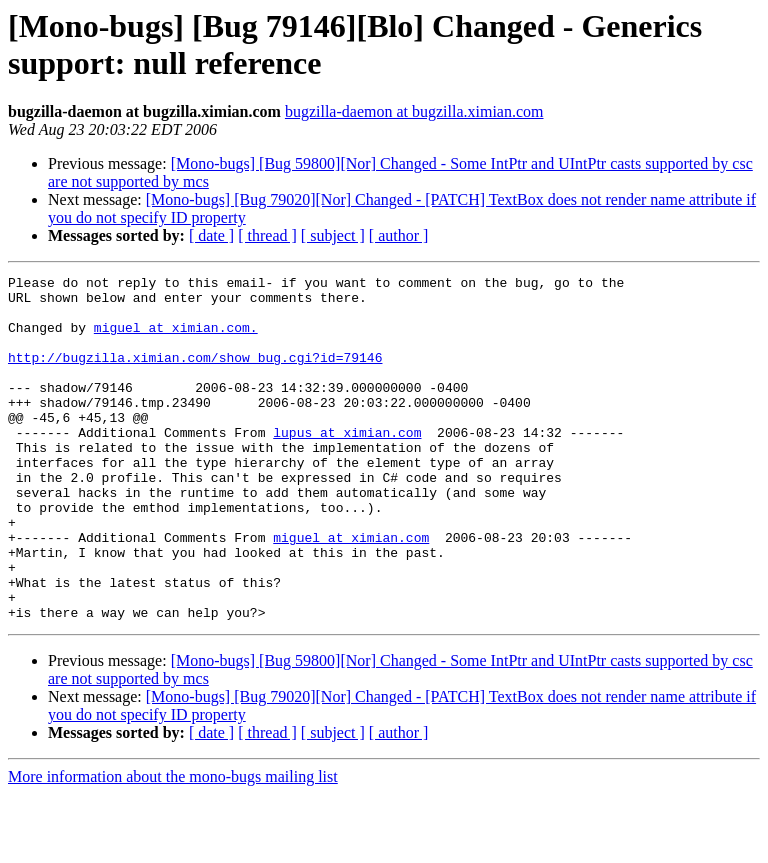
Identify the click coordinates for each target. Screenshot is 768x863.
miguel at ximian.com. (176, 339)
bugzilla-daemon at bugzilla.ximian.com (414, 111)
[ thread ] (267, 235)
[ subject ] (333, 235)
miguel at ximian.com (351, 591)
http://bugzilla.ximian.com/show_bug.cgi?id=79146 (195, 375)
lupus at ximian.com (347, 465)
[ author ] (399, 235)
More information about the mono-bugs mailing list (173, 845)
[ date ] (211, 235)
